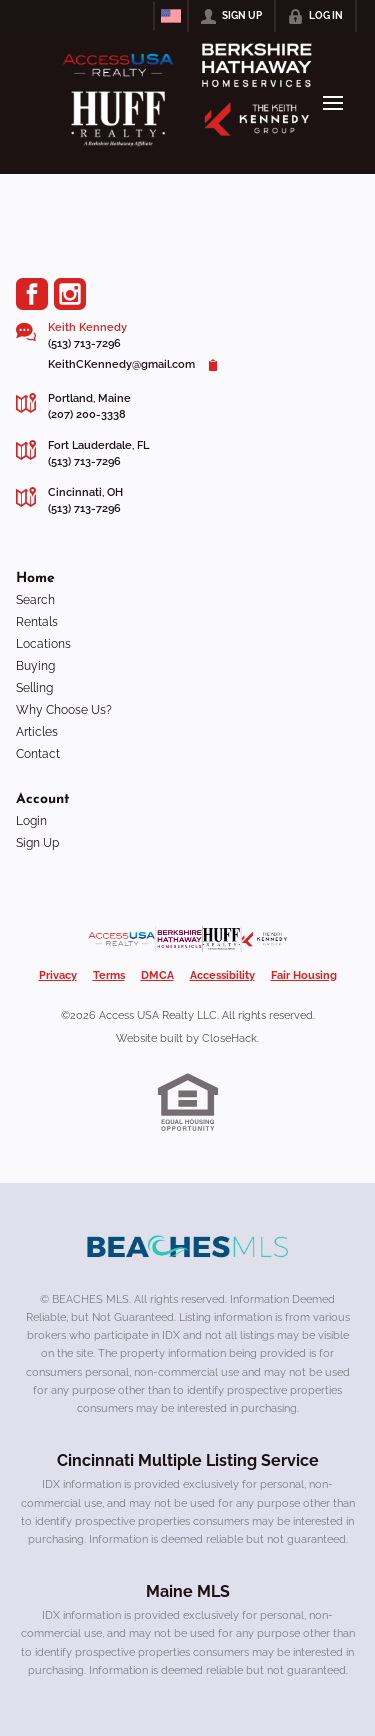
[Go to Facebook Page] (32, 294)
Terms (109, 975)
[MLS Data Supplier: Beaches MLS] (188, 1247)
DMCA (157, 975)
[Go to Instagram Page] (70, 294)
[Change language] (171, 16)
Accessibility (222, 975)
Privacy (58, 975)
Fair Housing (304, 975)
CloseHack (229, 1038)
